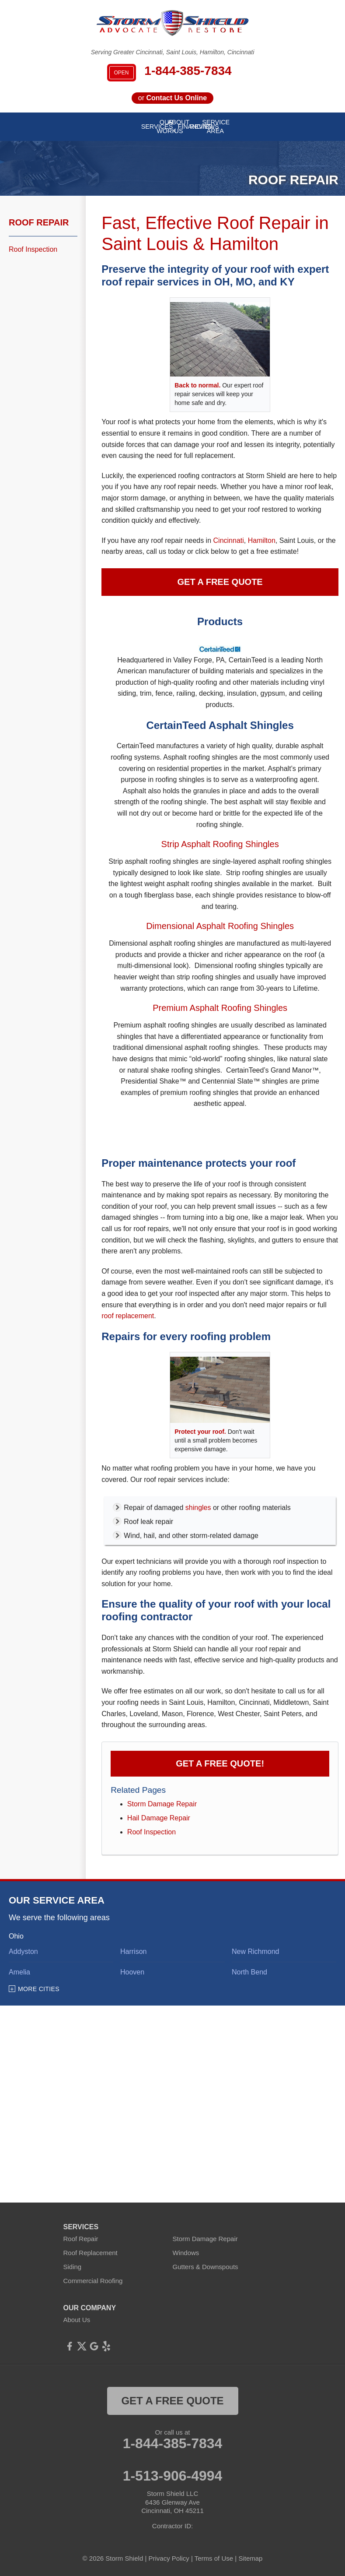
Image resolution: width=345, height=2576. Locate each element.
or (172, 98)
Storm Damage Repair (162, 1804)
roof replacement (127, 1316)
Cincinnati (228, 540)
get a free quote (172, 2401)
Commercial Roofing (93, 2280)
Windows (186, 2252)
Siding (72, 2266)
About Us (77, 2319)
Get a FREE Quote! (220, 1763)
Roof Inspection (151, 1832)
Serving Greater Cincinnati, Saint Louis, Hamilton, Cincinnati (172, 52)
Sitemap (250, 2558)
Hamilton (261, 540)
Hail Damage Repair (158, 1818)
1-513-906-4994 (173, 2476)
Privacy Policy (168, 2558)
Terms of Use (214, 2558)
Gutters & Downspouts (205, 2266)
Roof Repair (39, 222)
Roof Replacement (90, 2252)
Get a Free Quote (220, 582)
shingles (198, 1507)
